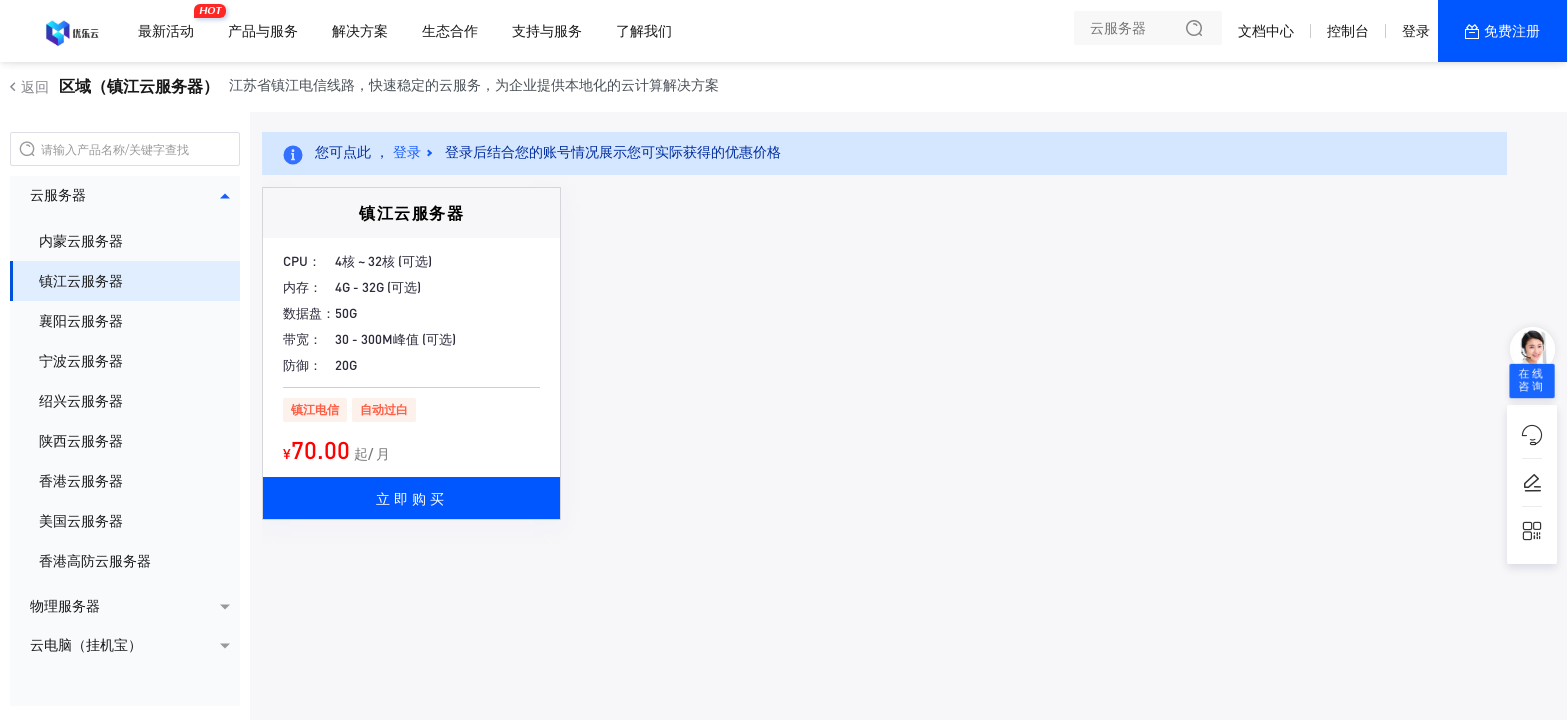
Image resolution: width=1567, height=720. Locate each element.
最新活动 (171, 23)
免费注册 (1512, 31)
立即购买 (412, 498)
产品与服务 (263, 31)
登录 (1416, 31)
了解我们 (644, 31)
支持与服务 (547, 31)
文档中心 (1266, 31)
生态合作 (450, 31)
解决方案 (360, 31)
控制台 (1348, 31)
